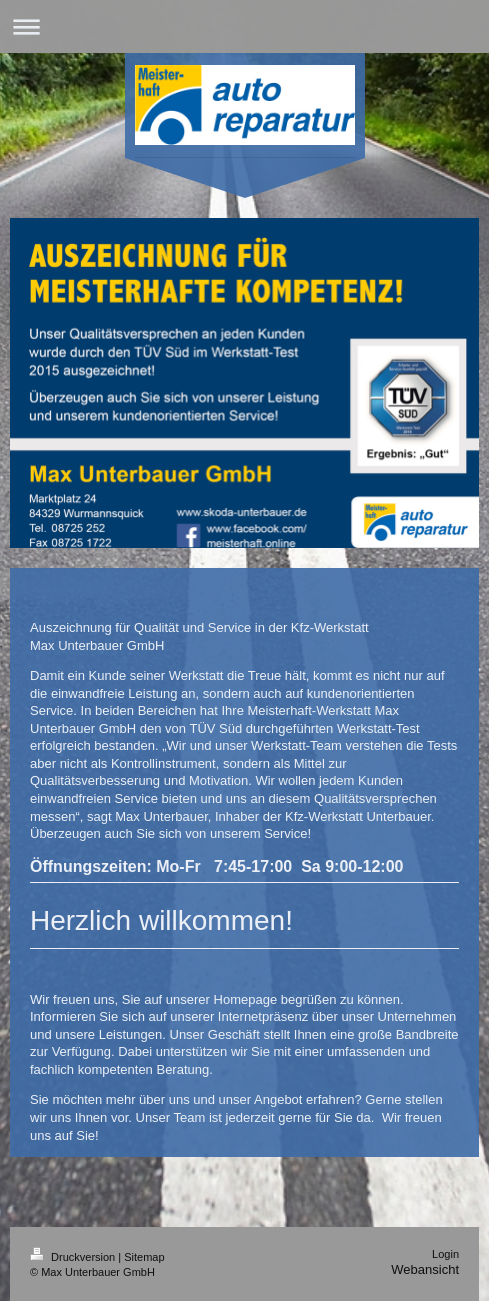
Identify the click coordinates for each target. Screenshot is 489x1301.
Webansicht (425, 1269)
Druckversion (74, 1257)
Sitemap (144, 1257)
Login (445, 1254)
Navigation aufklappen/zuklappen (244, 26)
